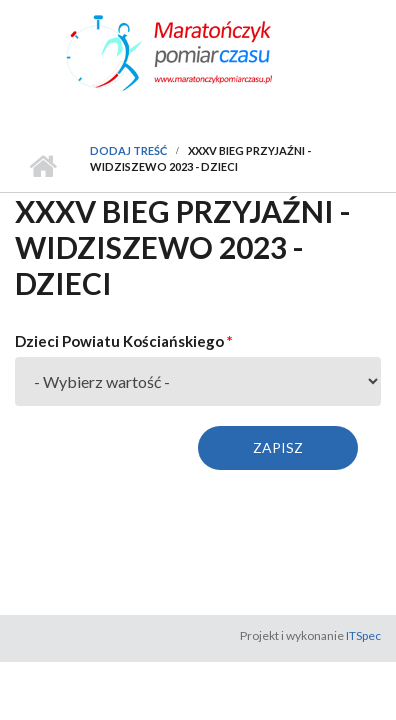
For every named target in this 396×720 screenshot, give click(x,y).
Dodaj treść (128, 150)
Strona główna (42, 167)
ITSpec (363, 635)
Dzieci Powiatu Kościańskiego (124, 341)
